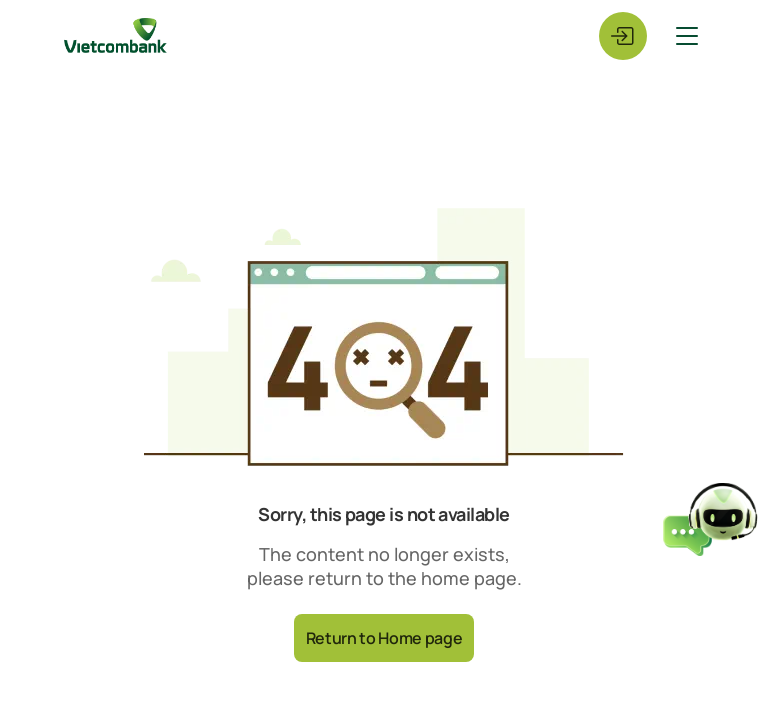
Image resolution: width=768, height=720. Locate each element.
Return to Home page (384, 638)
